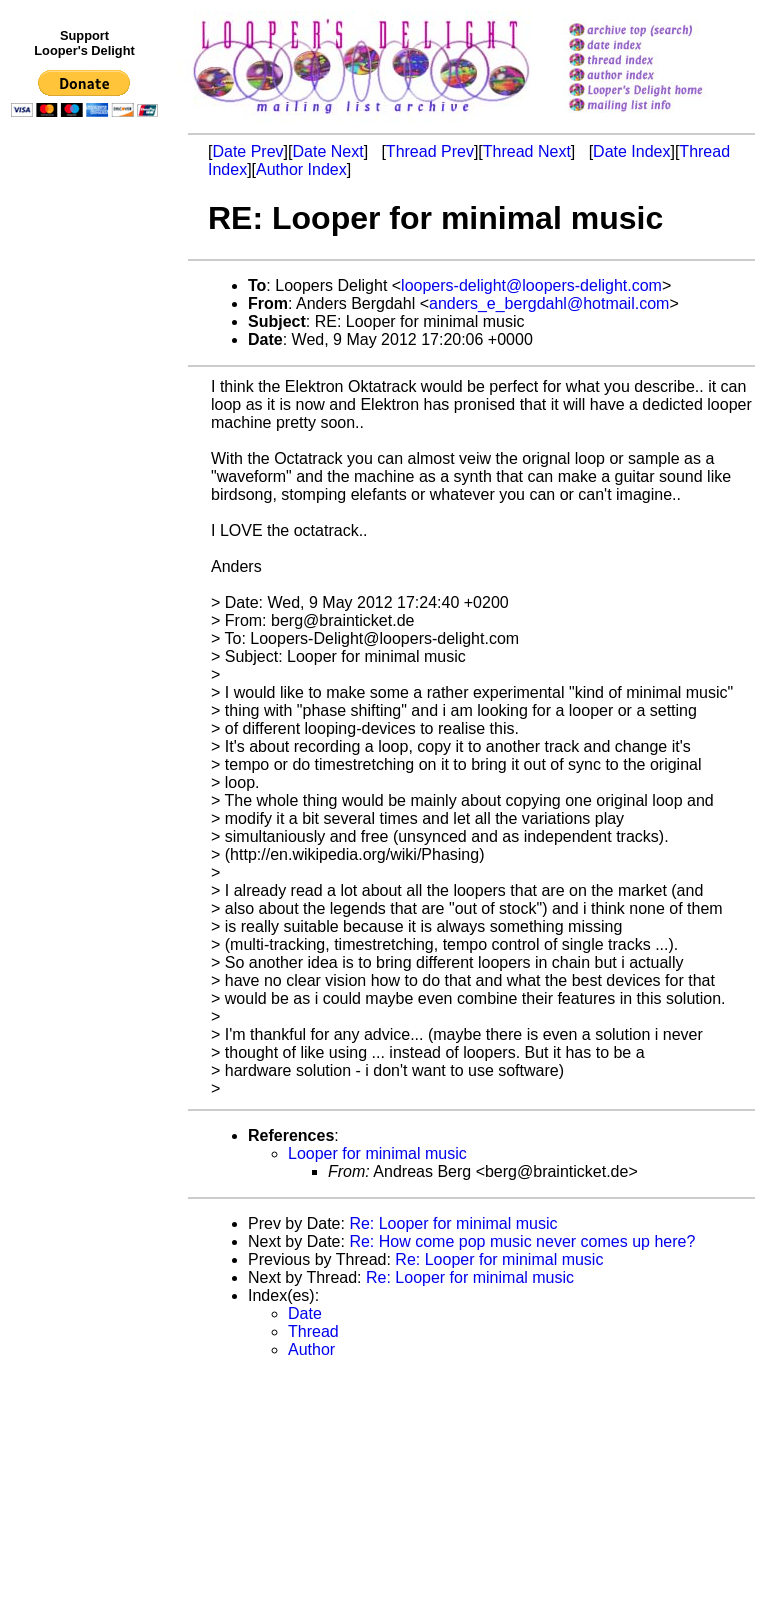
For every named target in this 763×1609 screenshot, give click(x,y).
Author (311, 1349)
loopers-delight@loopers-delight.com (531, 285)
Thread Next (527, 151)
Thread (313, 1331)
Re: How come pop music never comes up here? (522, 1241)
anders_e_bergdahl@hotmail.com (549, 303)
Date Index (631, 151)
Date (305, 1313)
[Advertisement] (88, 537)
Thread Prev (430, 151)
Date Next (327, 151)
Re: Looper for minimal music (453, 1223)
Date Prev (247, 151)
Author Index (301, 169)
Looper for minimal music (377, 1153)
